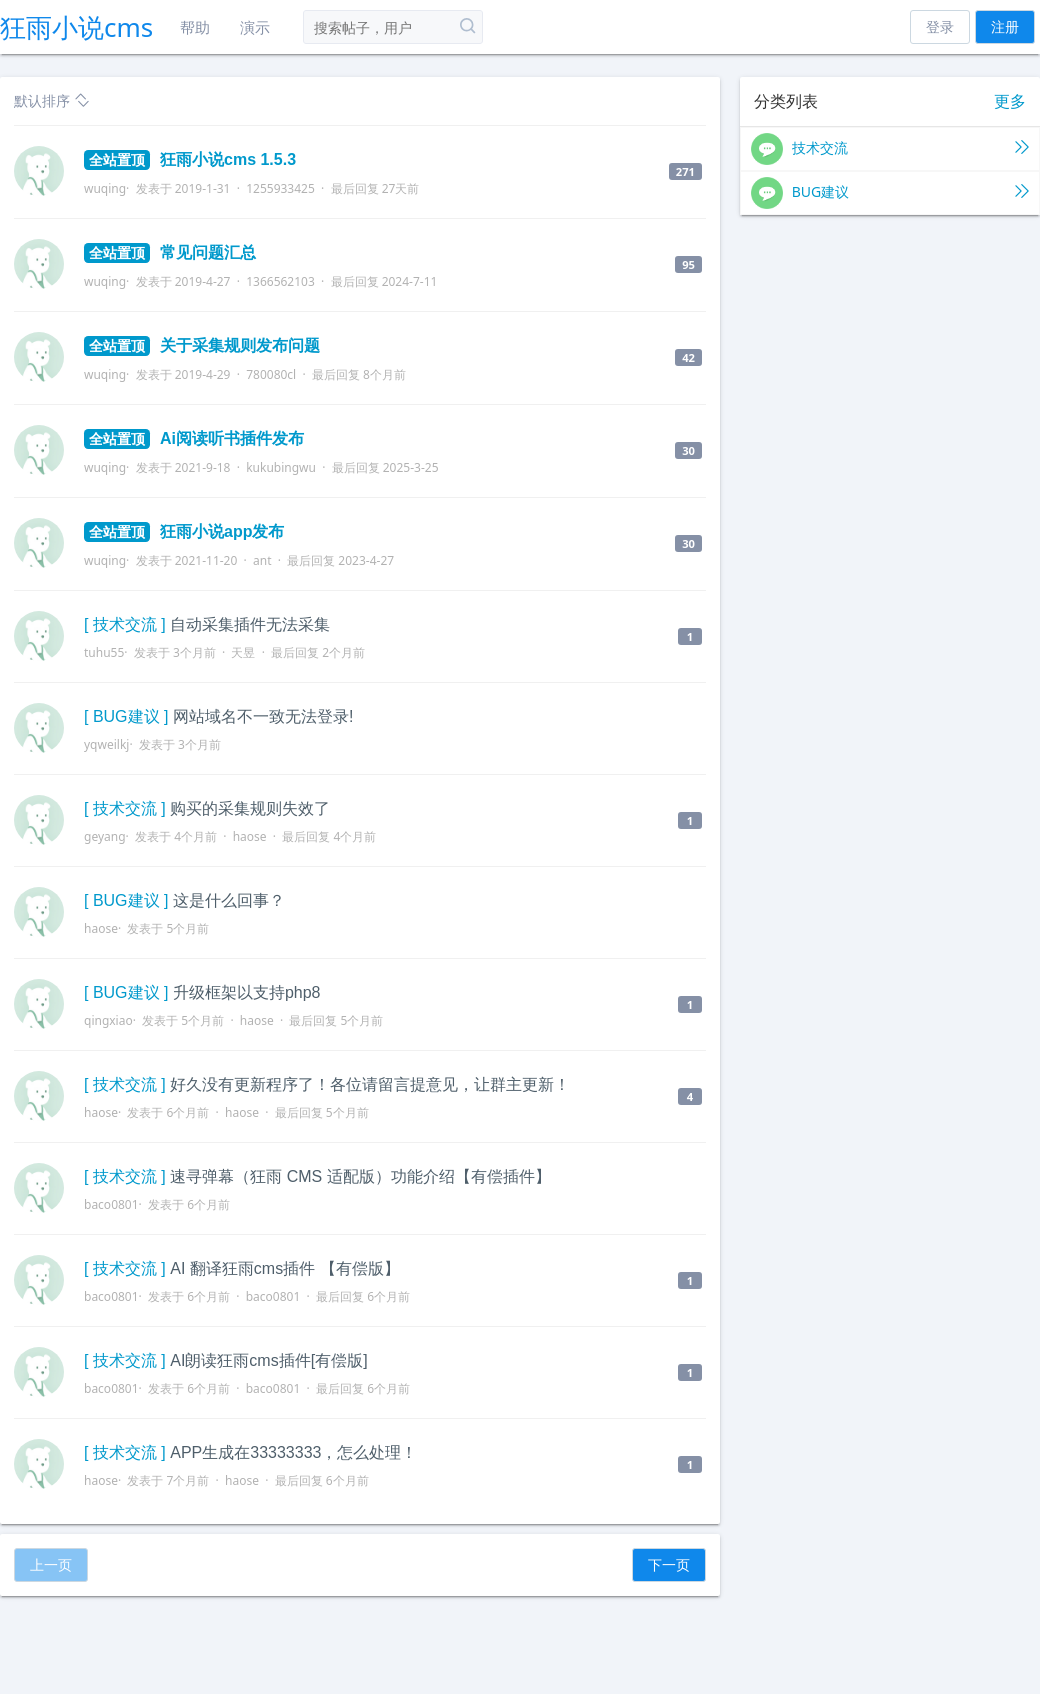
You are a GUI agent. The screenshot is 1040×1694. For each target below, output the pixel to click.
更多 (1010, 101)
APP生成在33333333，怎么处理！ (293, 1452)
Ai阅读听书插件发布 (194, 438)
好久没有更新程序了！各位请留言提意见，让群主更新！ (370, 1084)
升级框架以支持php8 (247, 992)
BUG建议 (890, 193)
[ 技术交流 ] (125, 624)
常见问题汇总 (170, 252)
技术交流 (890, 149)
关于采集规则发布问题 (202, 345)
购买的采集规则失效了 (250, 808)
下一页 (669, 1564)
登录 (940, 26)
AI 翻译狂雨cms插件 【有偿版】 (284, 1268)
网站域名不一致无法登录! (263, 716)
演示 (255, 27)
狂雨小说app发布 (184, 531)
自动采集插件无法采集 (250, 624)
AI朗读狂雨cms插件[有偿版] (268, 1360)
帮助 (195, 27)
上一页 (51, 1564)
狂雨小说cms (76, 27)
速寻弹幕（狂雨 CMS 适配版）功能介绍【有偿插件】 (360, 1176)
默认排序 (52, 100)
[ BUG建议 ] (126, 716)
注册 (1005, 26)
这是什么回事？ (229, 900)
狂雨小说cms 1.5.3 (190, 159)
